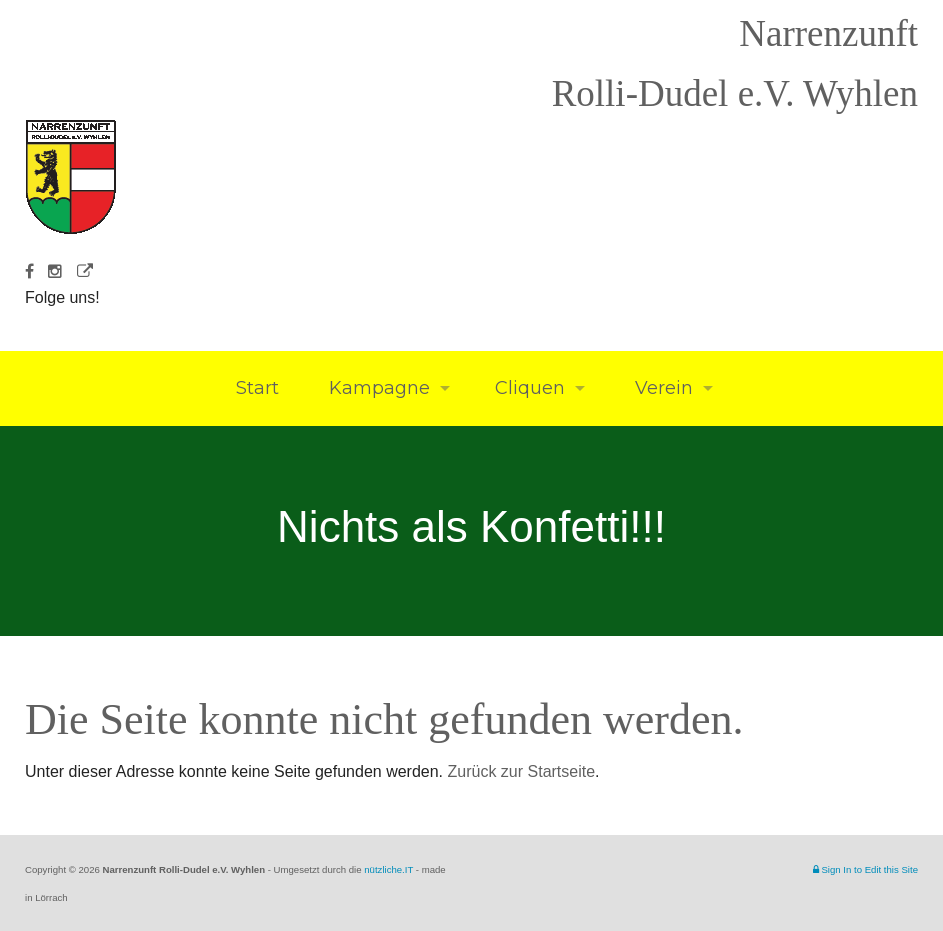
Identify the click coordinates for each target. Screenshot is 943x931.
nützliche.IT (388, 869)
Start (255, 388)
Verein (661, 388)
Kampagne (377, 388)
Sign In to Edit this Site (865, 869)
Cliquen (530, 388)
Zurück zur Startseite (522, 771)
